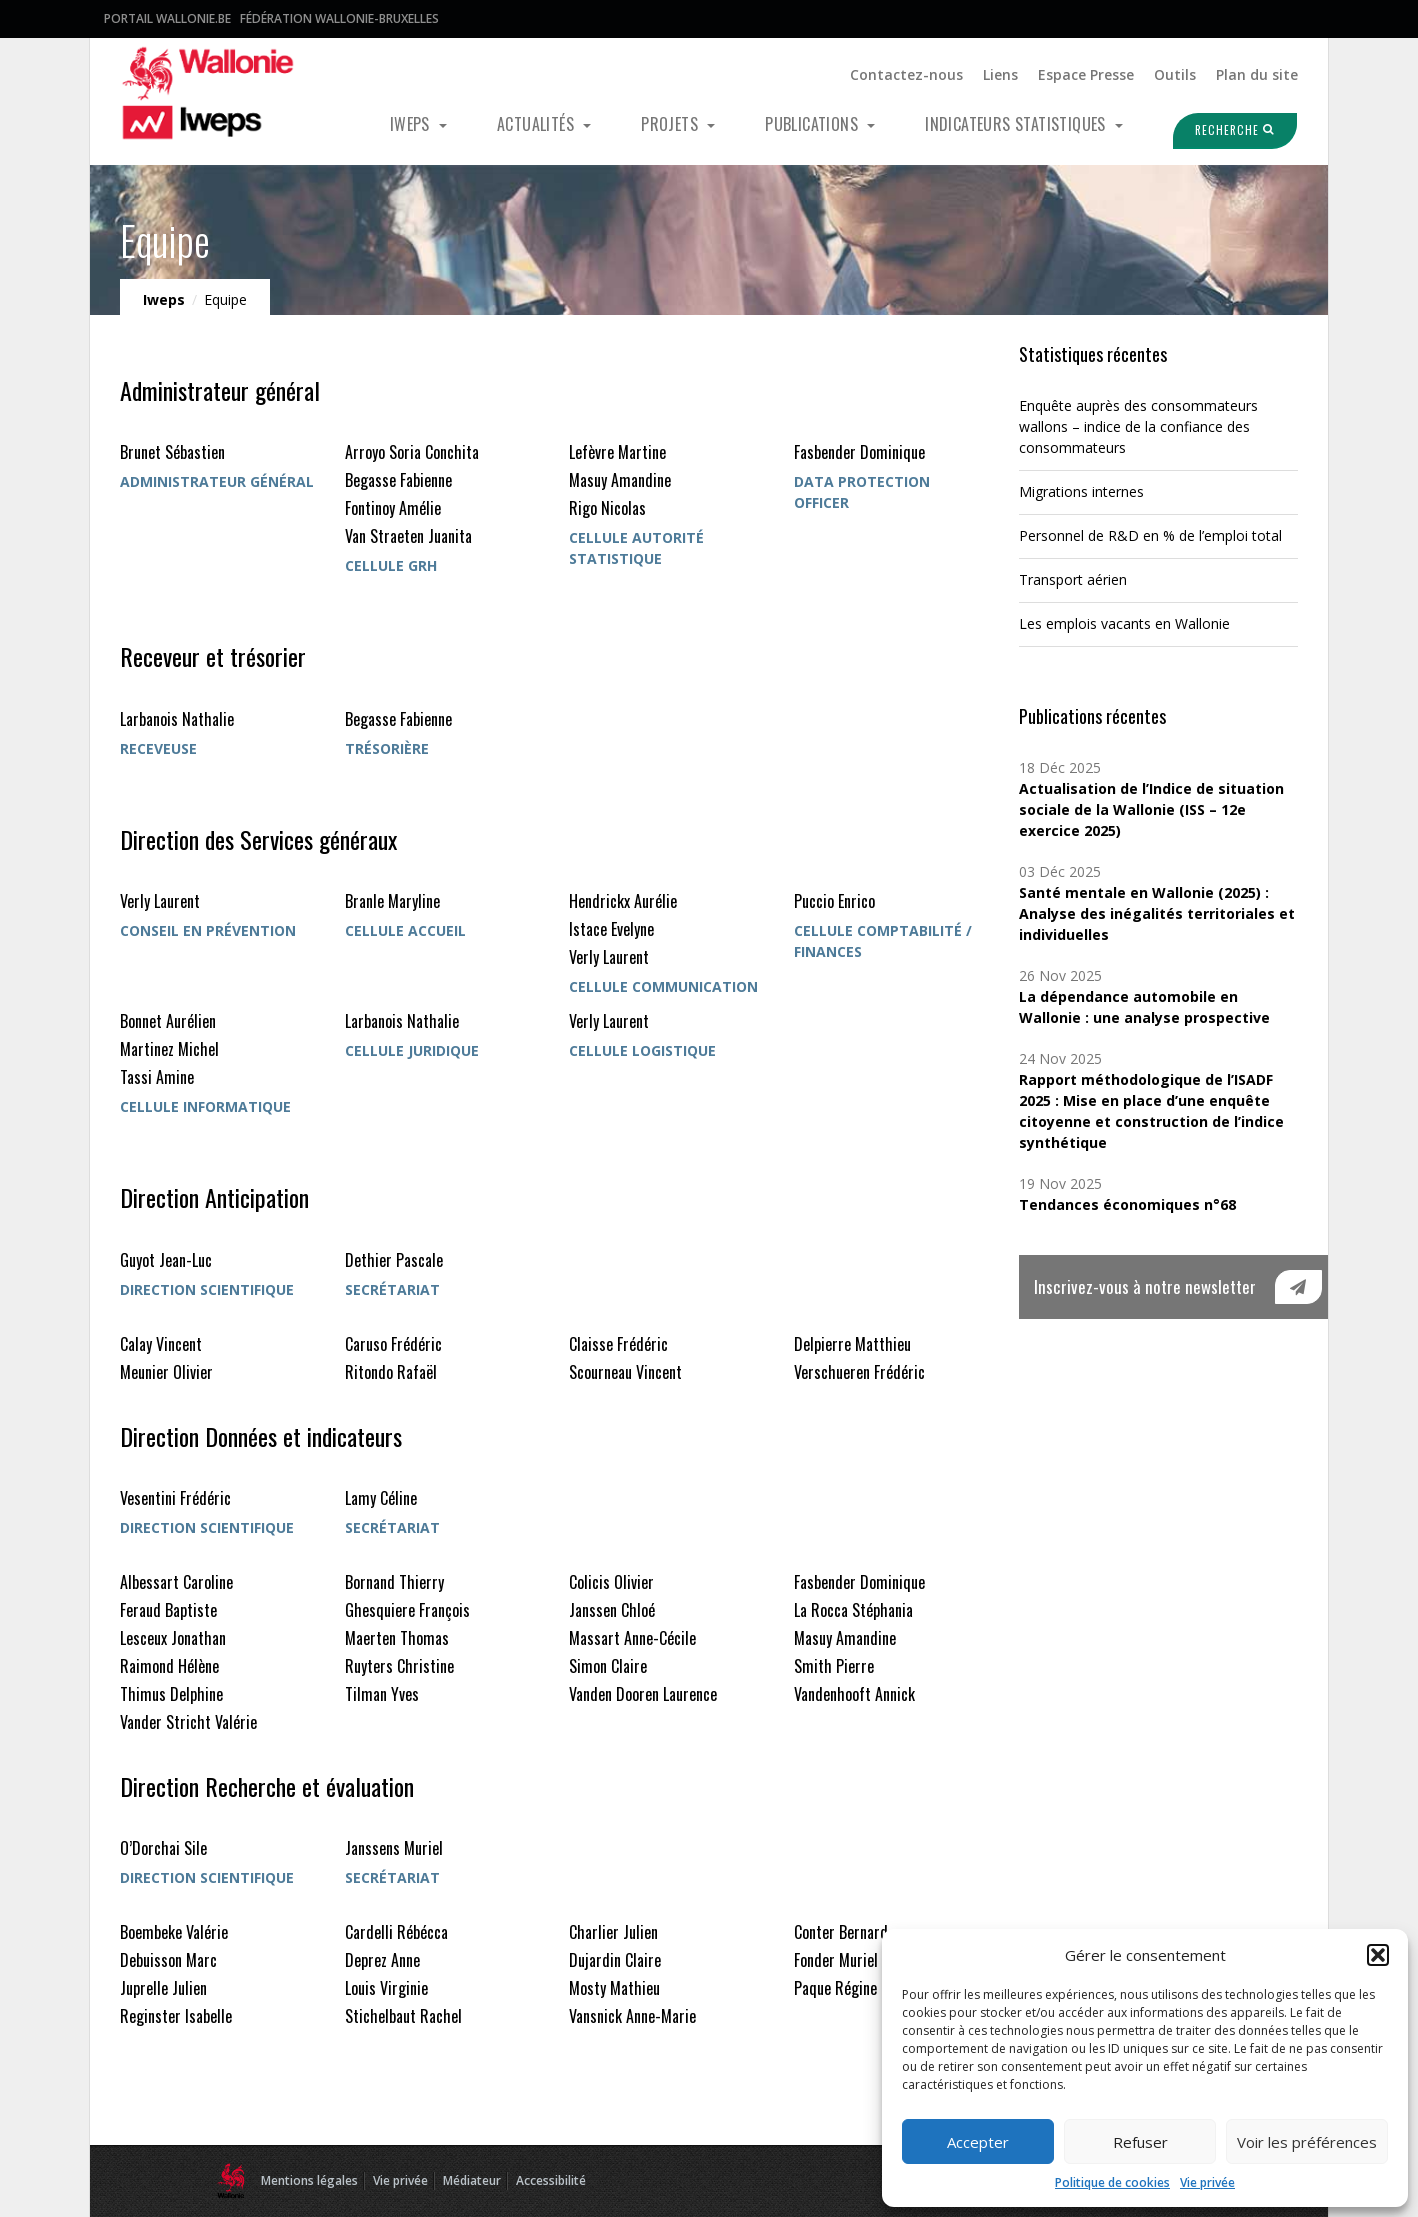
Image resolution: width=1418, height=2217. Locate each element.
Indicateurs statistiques (1017, 124)
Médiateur (472, 2180)
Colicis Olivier (611, 1582)
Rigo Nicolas (607, 508)
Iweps (412, 124)
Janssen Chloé (612, 1610)
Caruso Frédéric (393, 1344)
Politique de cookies (1112, 2182)
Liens (1000, 74)
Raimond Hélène (169, 1666)
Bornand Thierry (394, 1582)
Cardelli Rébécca (396, 1932)
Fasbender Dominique (859, 452)
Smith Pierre (834, 1666)
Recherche (1223, 130)
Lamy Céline (381, 1498)
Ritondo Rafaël (391, 1372)
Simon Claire (608, 1666)
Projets (671, 124)
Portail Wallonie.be (167, 18)
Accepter (978, 2142)
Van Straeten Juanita (408, 536)
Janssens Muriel (394, 1848)
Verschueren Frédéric (859, 1372)
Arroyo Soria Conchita (412, 452)
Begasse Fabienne (398, 480)
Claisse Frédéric (618, 1344)
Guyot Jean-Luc (166, 1260)
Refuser (1140, 2142)
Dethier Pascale (394, 1260)
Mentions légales (309, 2180)
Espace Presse (1086, 74)
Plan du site (1257, 74)
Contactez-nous (906, 74)
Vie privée (1207, 2182)
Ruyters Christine (399, 1666)
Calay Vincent (161, 1344)
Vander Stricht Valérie (188, 1722)
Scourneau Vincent (625, 1372)
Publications (813, 124)
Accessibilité (551, 2180)
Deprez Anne (382, 1960)
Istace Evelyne (611, 929)
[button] (1378, 1955)
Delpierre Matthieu (852, 1344)
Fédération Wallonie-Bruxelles (339, 18)
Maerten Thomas (397, 1638)
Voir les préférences (1307, 2142)
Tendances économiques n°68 (1127, 1204)
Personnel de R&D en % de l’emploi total (1150, 535)
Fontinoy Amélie (393, 508)
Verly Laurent (160, 901)
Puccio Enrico (834, 901)
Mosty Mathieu (614, 1988)
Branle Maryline (392, 901)
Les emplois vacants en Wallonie (1124, 623)
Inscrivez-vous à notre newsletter (1145, 1286)
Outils (1175, 74)
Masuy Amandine (620, 480)
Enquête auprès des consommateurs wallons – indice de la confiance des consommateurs (1138, 426)
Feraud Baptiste (168, 1610)
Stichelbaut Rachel (403, 2016)
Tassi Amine (157, 1077)
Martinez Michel (169, 1049)
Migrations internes (1081, 491)
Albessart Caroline (176, 1582)
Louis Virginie (386, 1988)
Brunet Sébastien (172, 452)
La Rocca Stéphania (853, 1610)
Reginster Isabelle (176, 2016)
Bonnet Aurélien (168, 1021)
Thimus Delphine (171, 1694)
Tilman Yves (382, 1694)
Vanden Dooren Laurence (643, 1694)
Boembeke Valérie (174, 1932)
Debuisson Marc (168, 1960)
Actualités (537, 124)
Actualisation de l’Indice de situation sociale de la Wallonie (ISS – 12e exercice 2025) (1151, 809)
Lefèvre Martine (617, 452)
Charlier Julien (613, 1932)
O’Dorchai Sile (163, 1848)
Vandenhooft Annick (854, 1694)
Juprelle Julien (163, 1988)
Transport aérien (1073, 579)
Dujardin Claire (615, 1960)
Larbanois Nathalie (177, 719)
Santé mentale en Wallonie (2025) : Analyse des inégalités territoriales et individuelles (1157, 913)
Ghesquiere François (407, 1610)
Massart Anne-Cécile (632, 1638)
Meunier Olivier (166, 1372)
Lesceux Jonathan (173, 1638)
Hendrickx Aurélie (623, 901)
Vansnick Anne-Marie (632, 2016)
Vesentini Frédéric (175, 1498)
